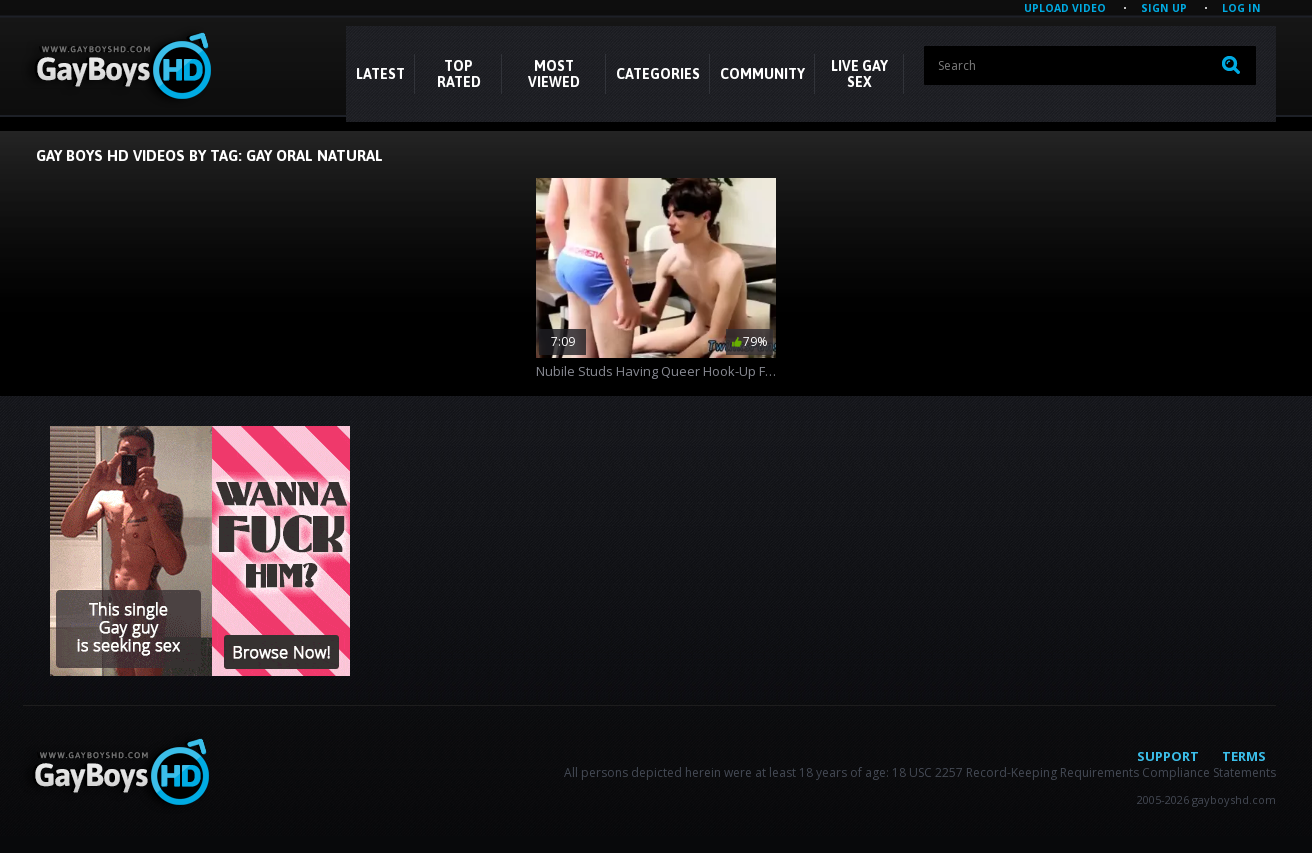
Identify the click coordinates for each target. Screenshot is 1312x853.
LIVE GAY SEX (859, 74)
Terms (1244, 756)
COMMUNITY (762, 74)
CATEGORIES (658, 74)
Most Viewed (554, 74)
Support (1168, 756)
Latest (380, 74)
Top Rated (459, 74)
